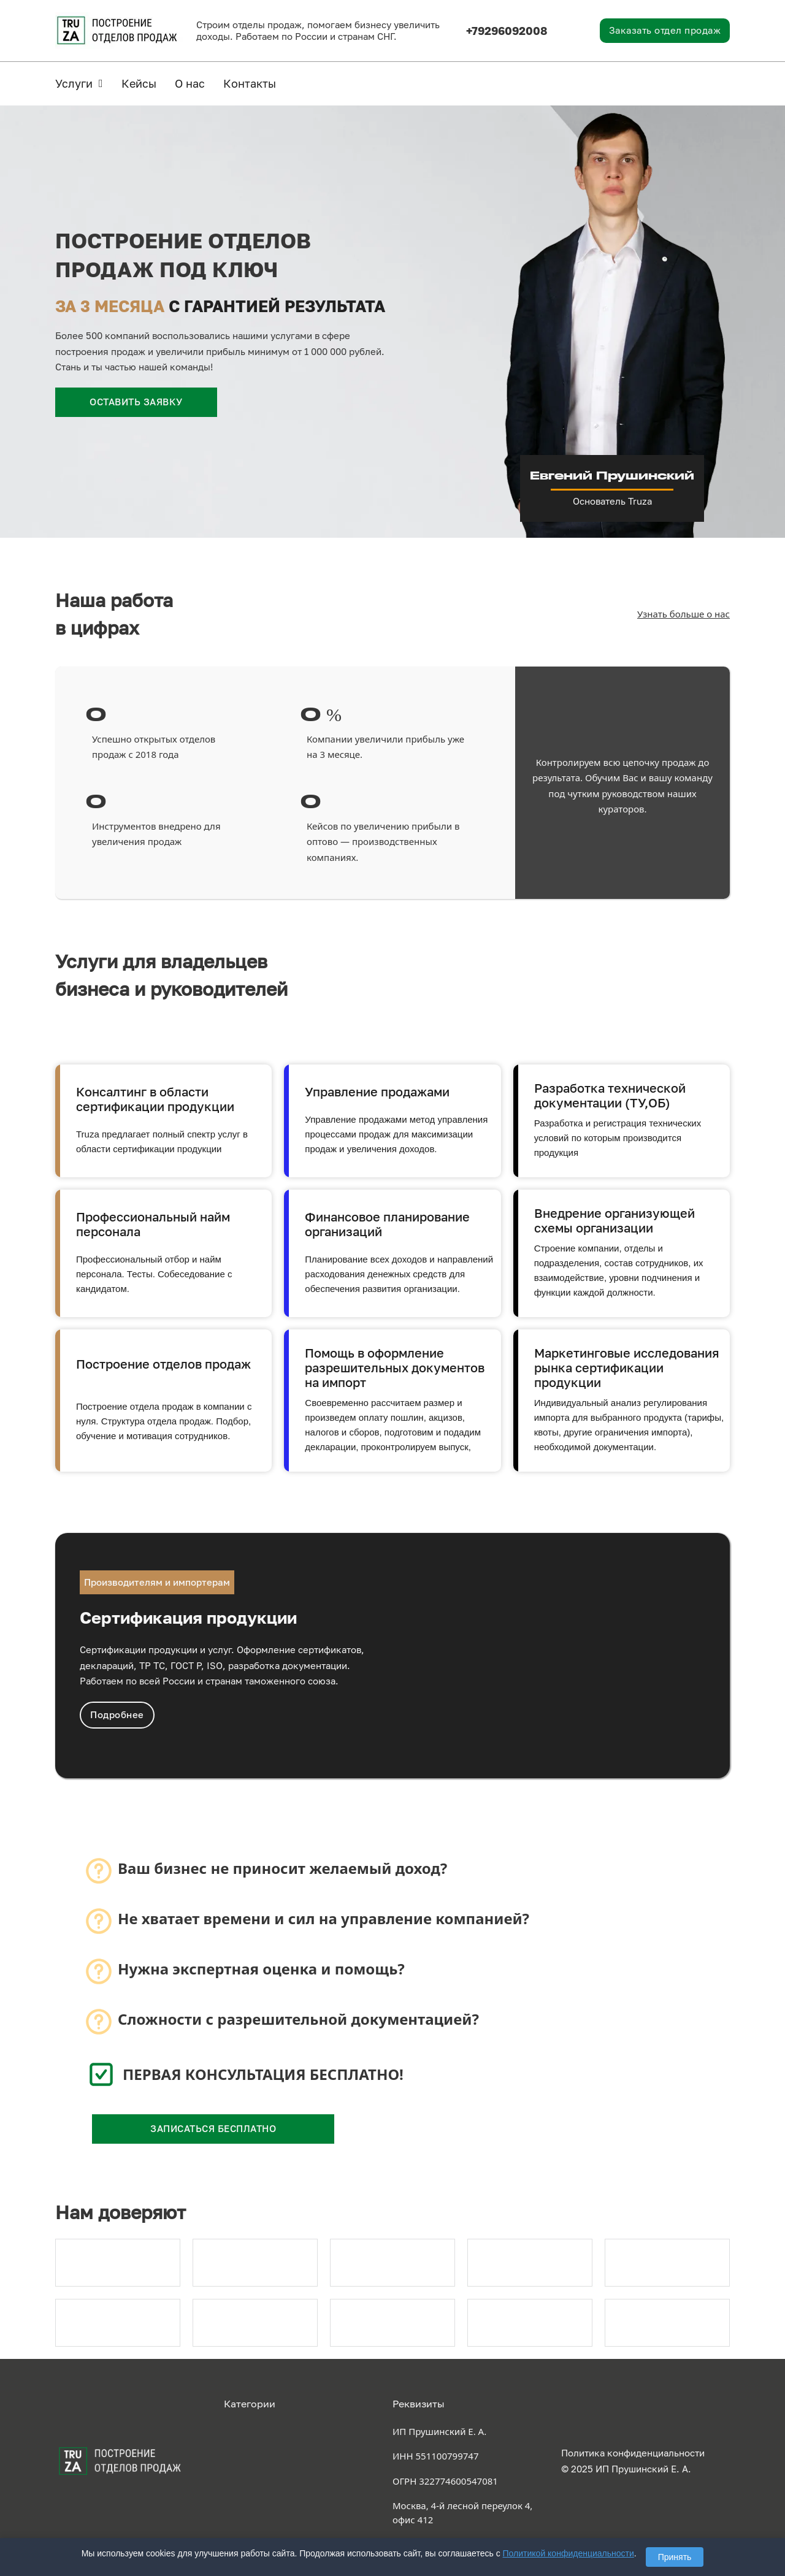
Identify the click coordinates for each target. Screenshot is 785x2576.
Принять (675, 2557)
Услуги (74, 83)
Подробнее (117, 1714)
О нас (190, 83)
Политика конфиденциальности (633, 2452)
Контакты (249, 83)
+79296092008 (507, 30)
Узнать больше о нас (683, 614)
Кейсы (138, 83)
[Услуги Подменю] (101, 83)
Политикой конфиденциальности (568, 2553)
